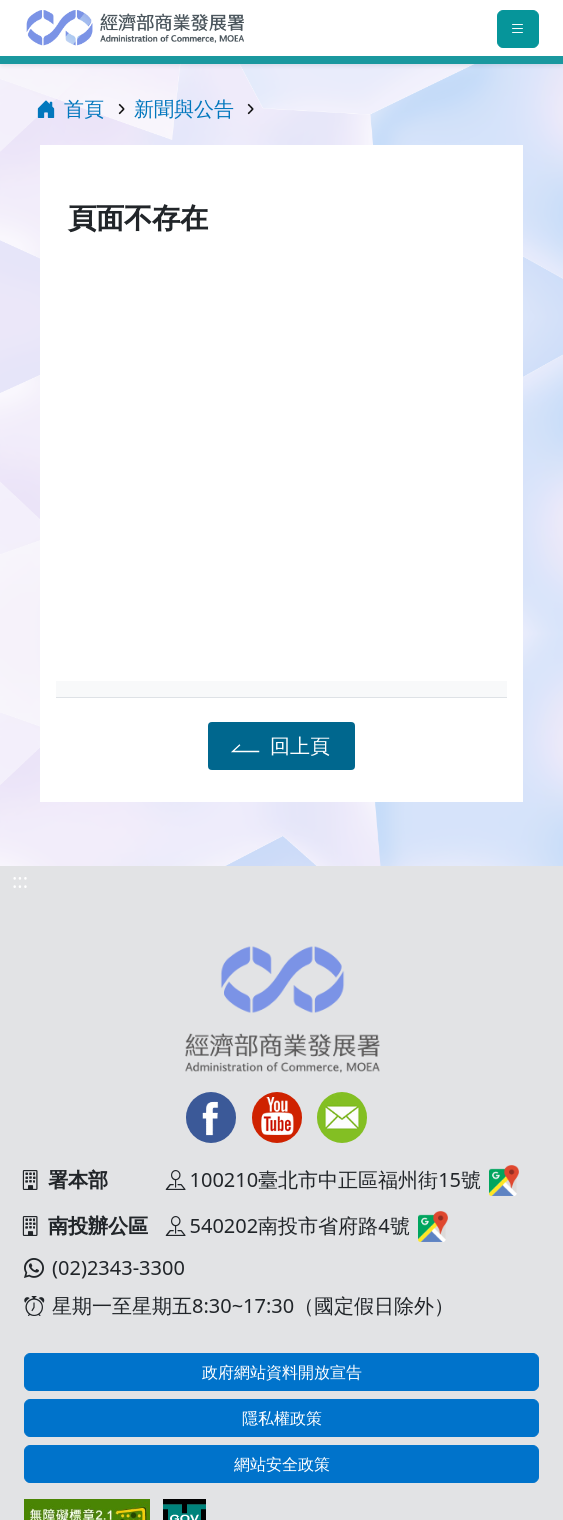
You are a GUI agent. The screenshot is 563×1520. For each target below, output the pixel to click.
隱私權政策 (282, 1418)
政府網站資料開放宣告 (282, 1372)
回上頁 (277, 745)
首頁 (70, 108)
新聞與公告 (184, 108)
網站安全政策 (282, 1464)
